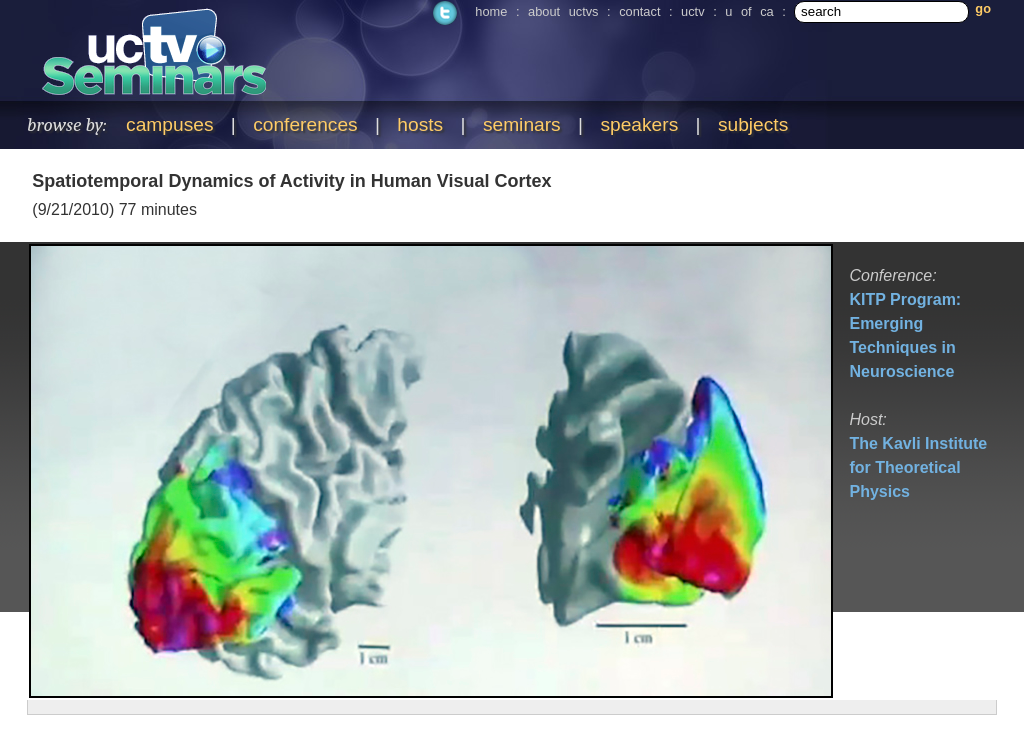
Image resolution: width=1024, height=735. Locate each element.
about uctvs (563, 11)
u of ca (749, 11)
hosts (420, 124)
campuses (169, 124)
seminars (522, 124)
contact (639, 11)
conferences (305, 124)
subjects (753, 124)
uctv (692, 11)
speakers (639, 124)
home (491, 11)
